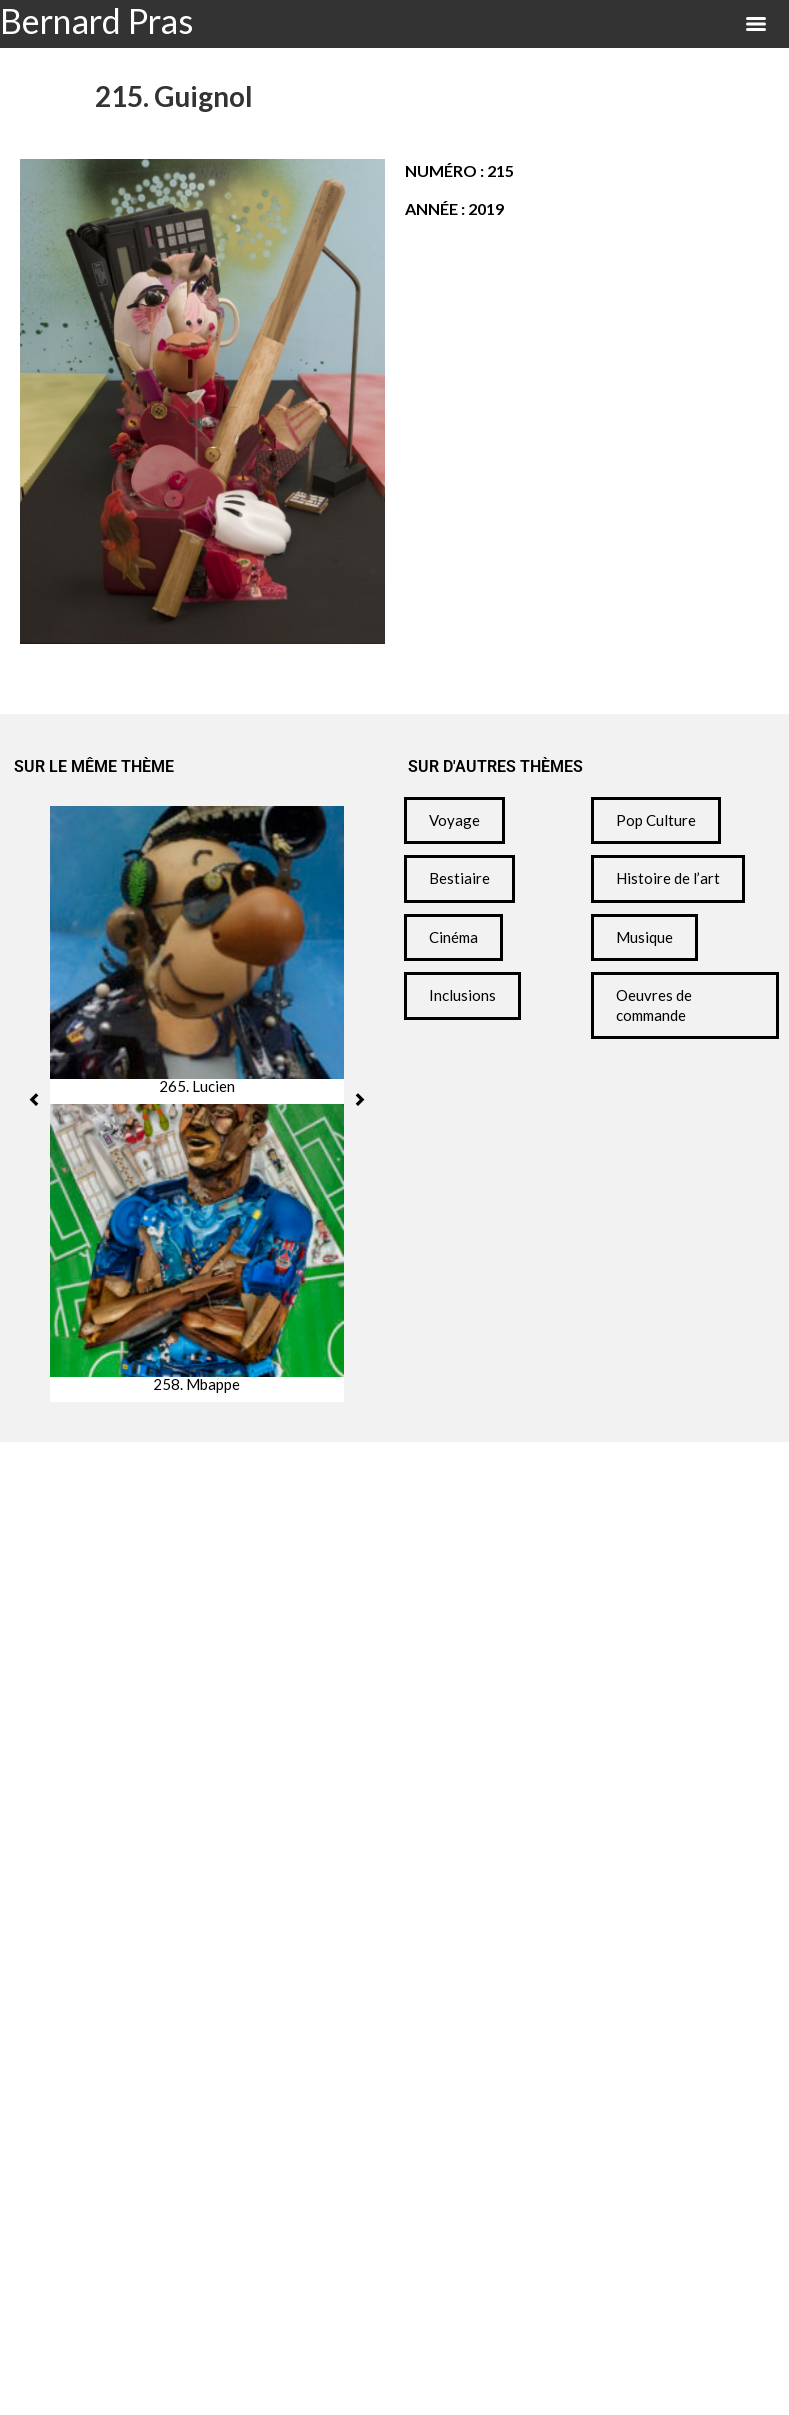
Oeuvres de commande (654, 1005)
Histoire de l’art (668, 878)
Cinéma (453, 937)
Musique (644, 937)
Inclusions (462, 995)
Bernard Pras (96, 20)
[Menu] (756, 24)
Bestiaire (459, 878)
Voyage (454, 820)
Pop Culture (656, 820)
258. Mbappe (196, 1384)
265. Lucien (197, 1086)
